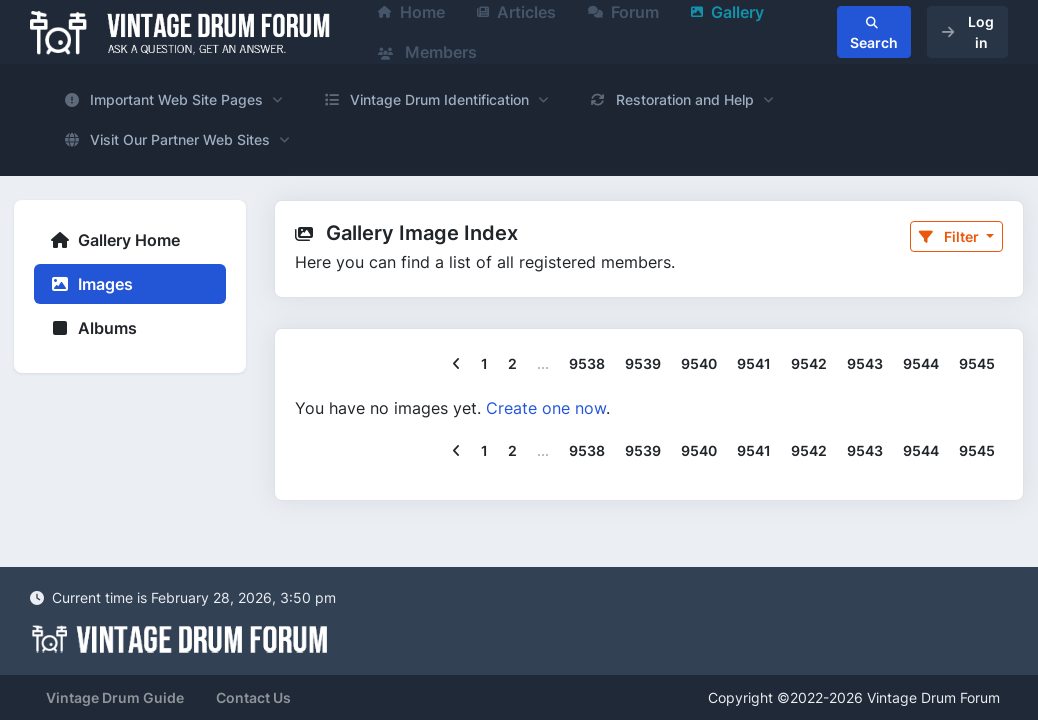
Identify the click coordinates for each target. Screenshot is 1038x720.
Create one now (546, 408)
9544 (921, 363)
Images (91, 284)
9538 (587, 363)
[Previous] (456, 364)
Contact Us (253, 697)
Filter (950, 236)
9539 (643, 363)
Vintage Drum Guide (115, 697)
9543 (865, 363)
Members (427, 52)
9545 (977, 363)
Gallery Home (115, 240)
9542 (809, 363)
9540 (699, 363)
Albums (93, 328)
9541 (754, 363)
